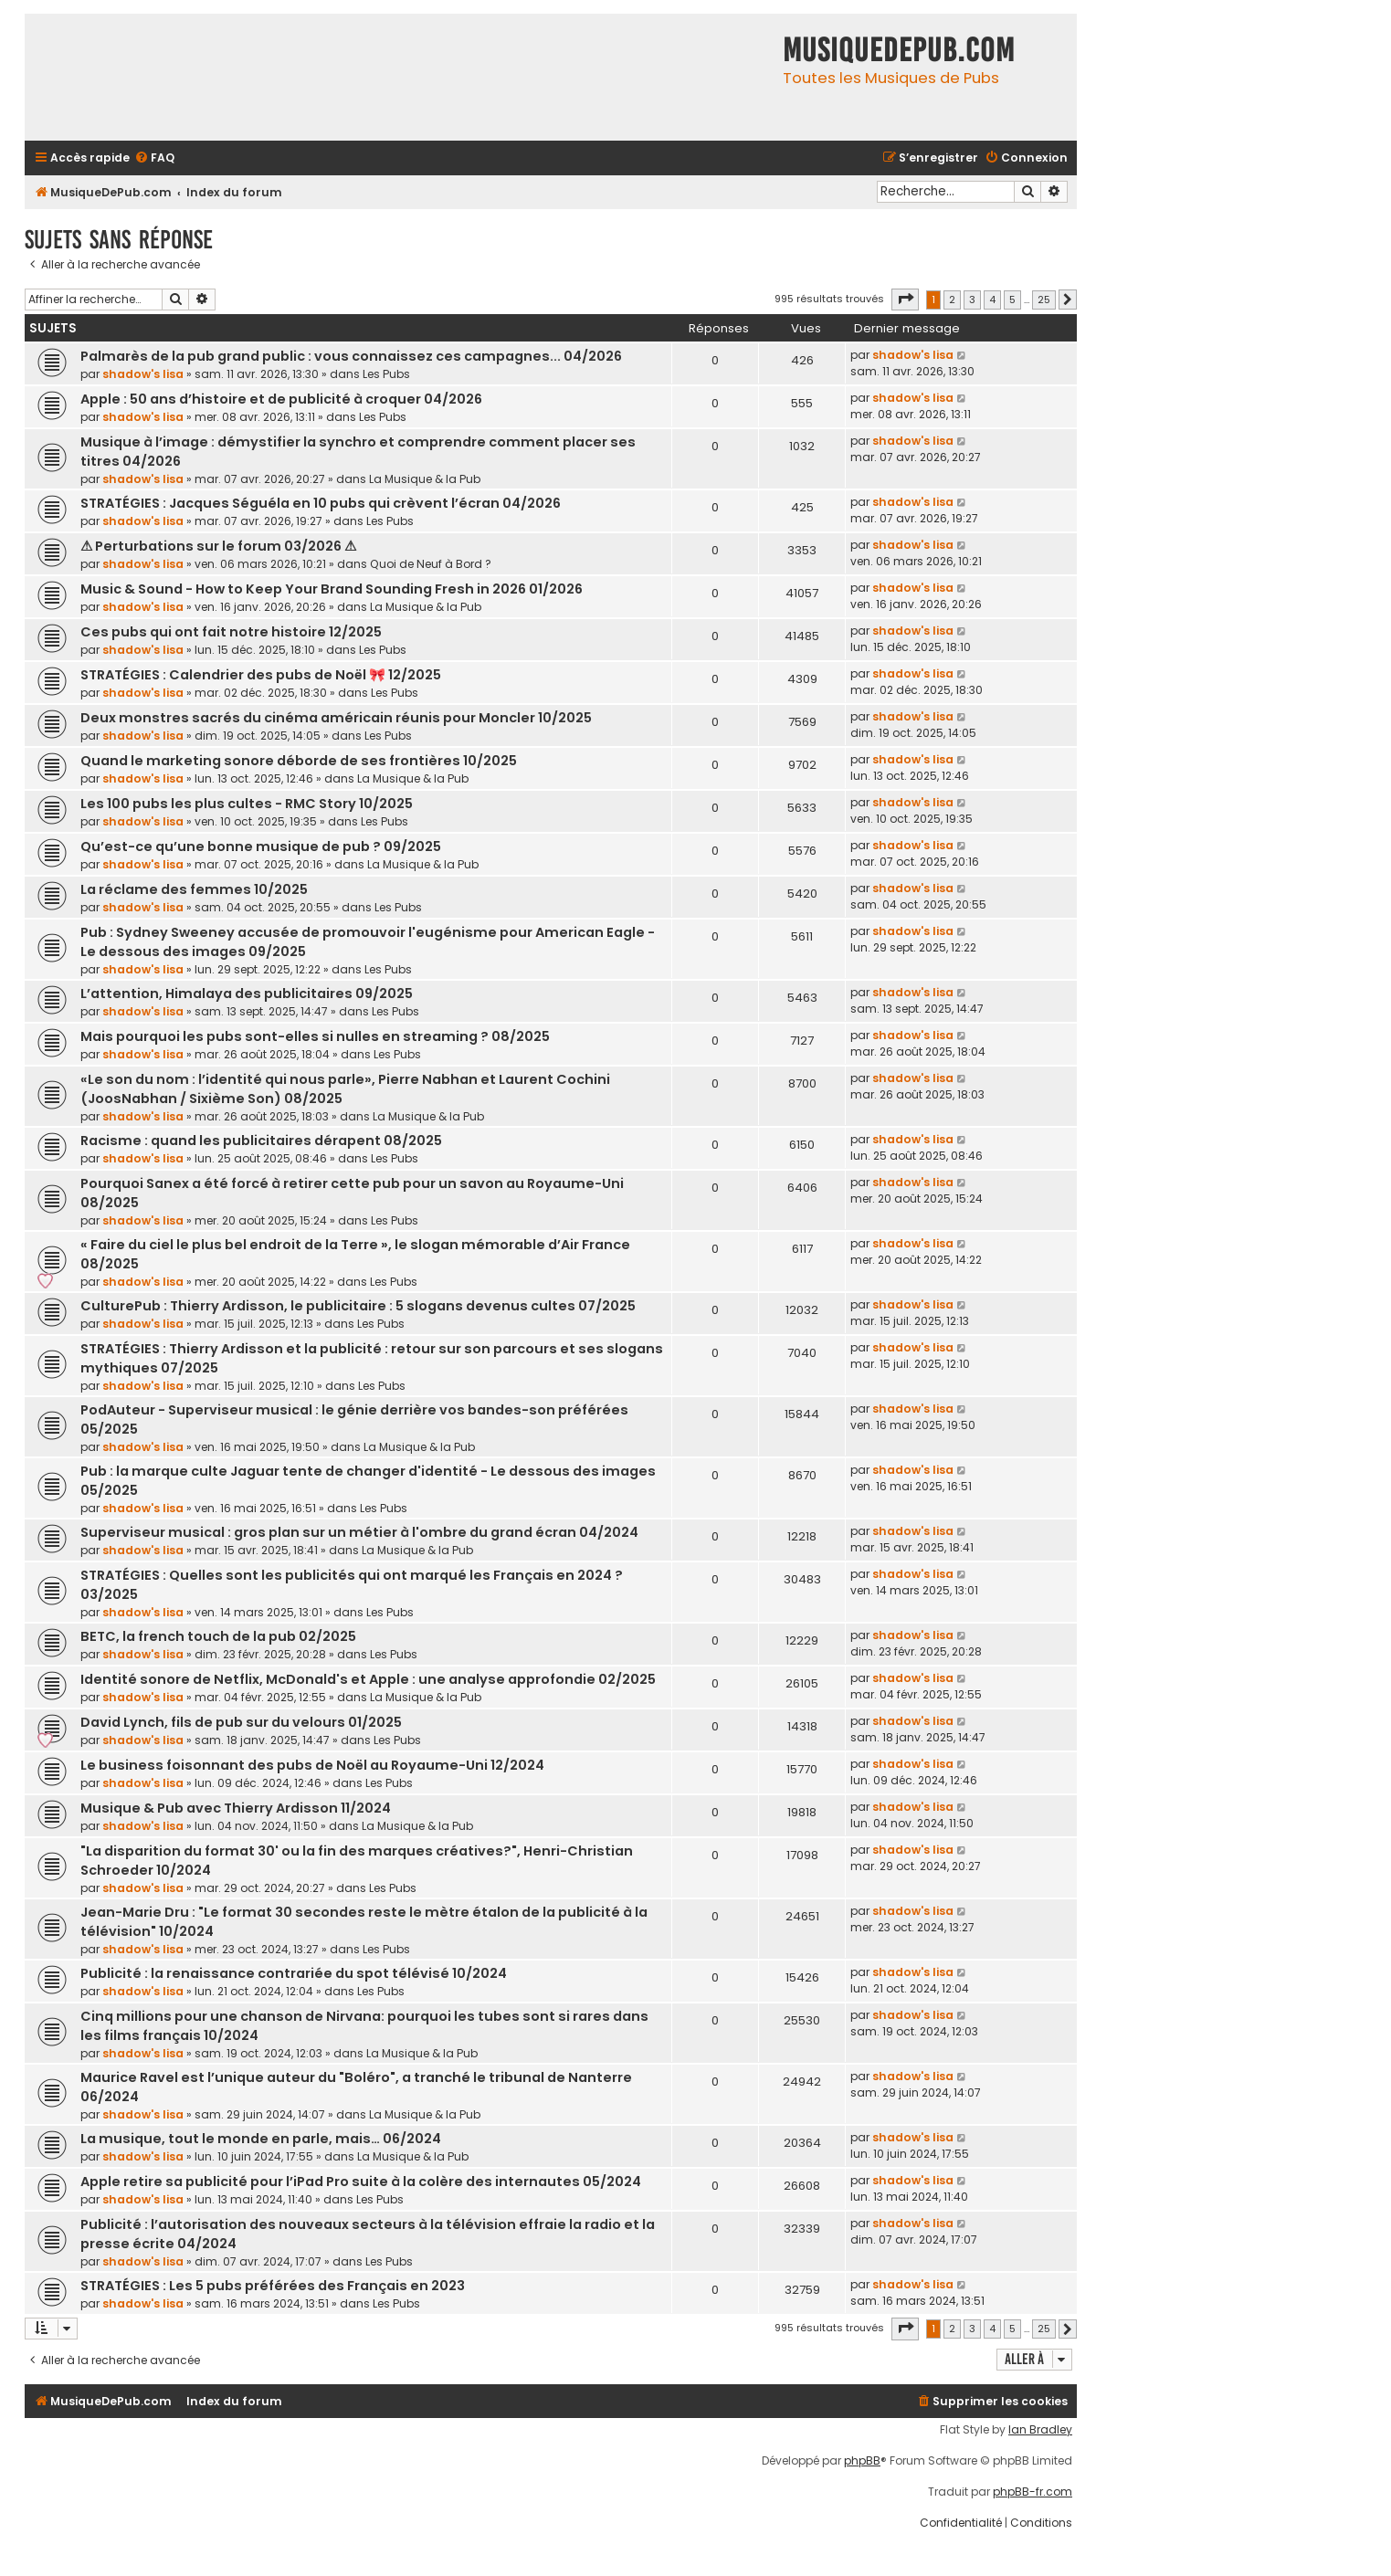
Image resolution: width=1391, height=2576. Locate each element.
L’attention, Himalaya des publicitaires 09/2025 (246, 993)
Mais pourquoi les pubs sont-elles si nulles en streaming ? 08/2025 (315, 1036)
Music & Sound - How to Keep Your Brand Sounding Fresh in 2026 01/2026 (331, 589)
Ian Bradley (1040, 2430)
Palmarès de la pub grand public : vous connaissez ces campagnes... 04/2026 (351, 356)
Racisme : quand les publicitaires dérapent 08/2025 (261, 1140)
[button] (905, 299)
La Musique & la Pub (424, 479)
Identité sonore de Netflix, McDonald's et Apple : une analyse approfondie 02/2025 (368, 1679)
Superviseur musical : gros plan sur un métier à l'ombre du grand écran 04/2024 (359, 1532)
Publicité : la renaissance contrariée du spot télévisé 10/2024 (293, 1973)
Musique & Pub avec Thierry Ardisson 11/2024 (235, 1808)
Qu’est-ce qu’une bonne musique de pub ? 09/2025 (260, 846)
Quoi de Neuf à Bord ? (430, 564)
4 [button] (992, 299)
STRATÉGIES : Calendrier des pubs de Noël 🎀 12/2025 (260, 675)
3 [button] (972, 299)
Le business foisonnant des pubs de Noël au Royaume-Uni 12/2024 (312, 1765)
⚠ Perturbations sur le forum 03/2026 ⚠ (218, 546)
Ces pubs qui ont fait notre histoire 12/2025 (231, 632)
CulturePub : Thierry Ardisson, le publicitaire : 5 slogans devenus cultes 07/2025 (358, 1306)
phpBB (862, 2461)
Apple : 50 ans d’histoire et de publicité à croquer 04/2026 (281, 399)
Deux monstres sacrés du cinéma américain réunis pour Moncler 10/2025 (336, 718)
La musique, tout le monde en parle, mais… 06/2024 (260, 2138)
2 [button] (952, 299)
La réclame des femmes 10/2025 (194, 889)
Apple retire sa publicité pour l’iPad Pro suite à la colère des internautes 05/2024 (360, 2181)
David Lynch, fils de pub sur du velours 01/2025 (241, 1722)
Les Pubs (386, 374)
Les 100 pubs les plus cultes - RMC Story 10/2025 (246, 803)
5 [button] (1012, 299)
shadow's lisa (143, 374)
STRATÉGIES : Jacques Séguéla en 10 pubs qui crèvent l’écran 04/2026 (320, 503)
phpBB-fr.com (1032, 2492)
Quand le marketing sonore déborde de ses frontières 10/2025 (298, 761)
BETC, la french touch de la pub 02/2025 (218, 1636)
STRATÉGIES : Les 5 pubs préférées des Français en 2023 (272, 2285)
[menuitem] (154, 158)
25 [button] (1044, 299)
